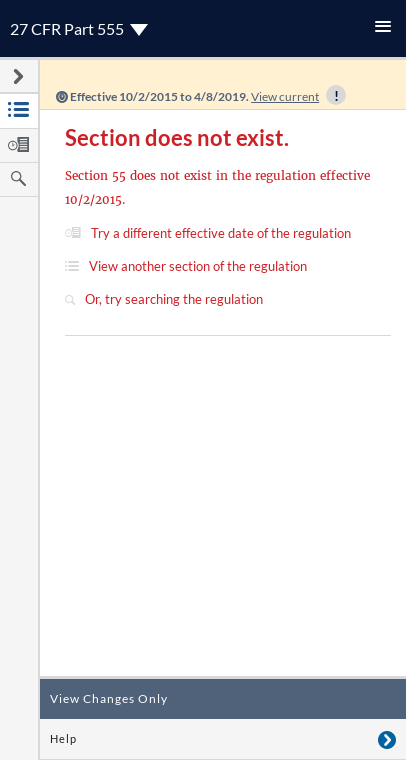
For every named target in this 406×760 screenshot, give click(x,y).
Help (63, 739)
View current (285, 96)
